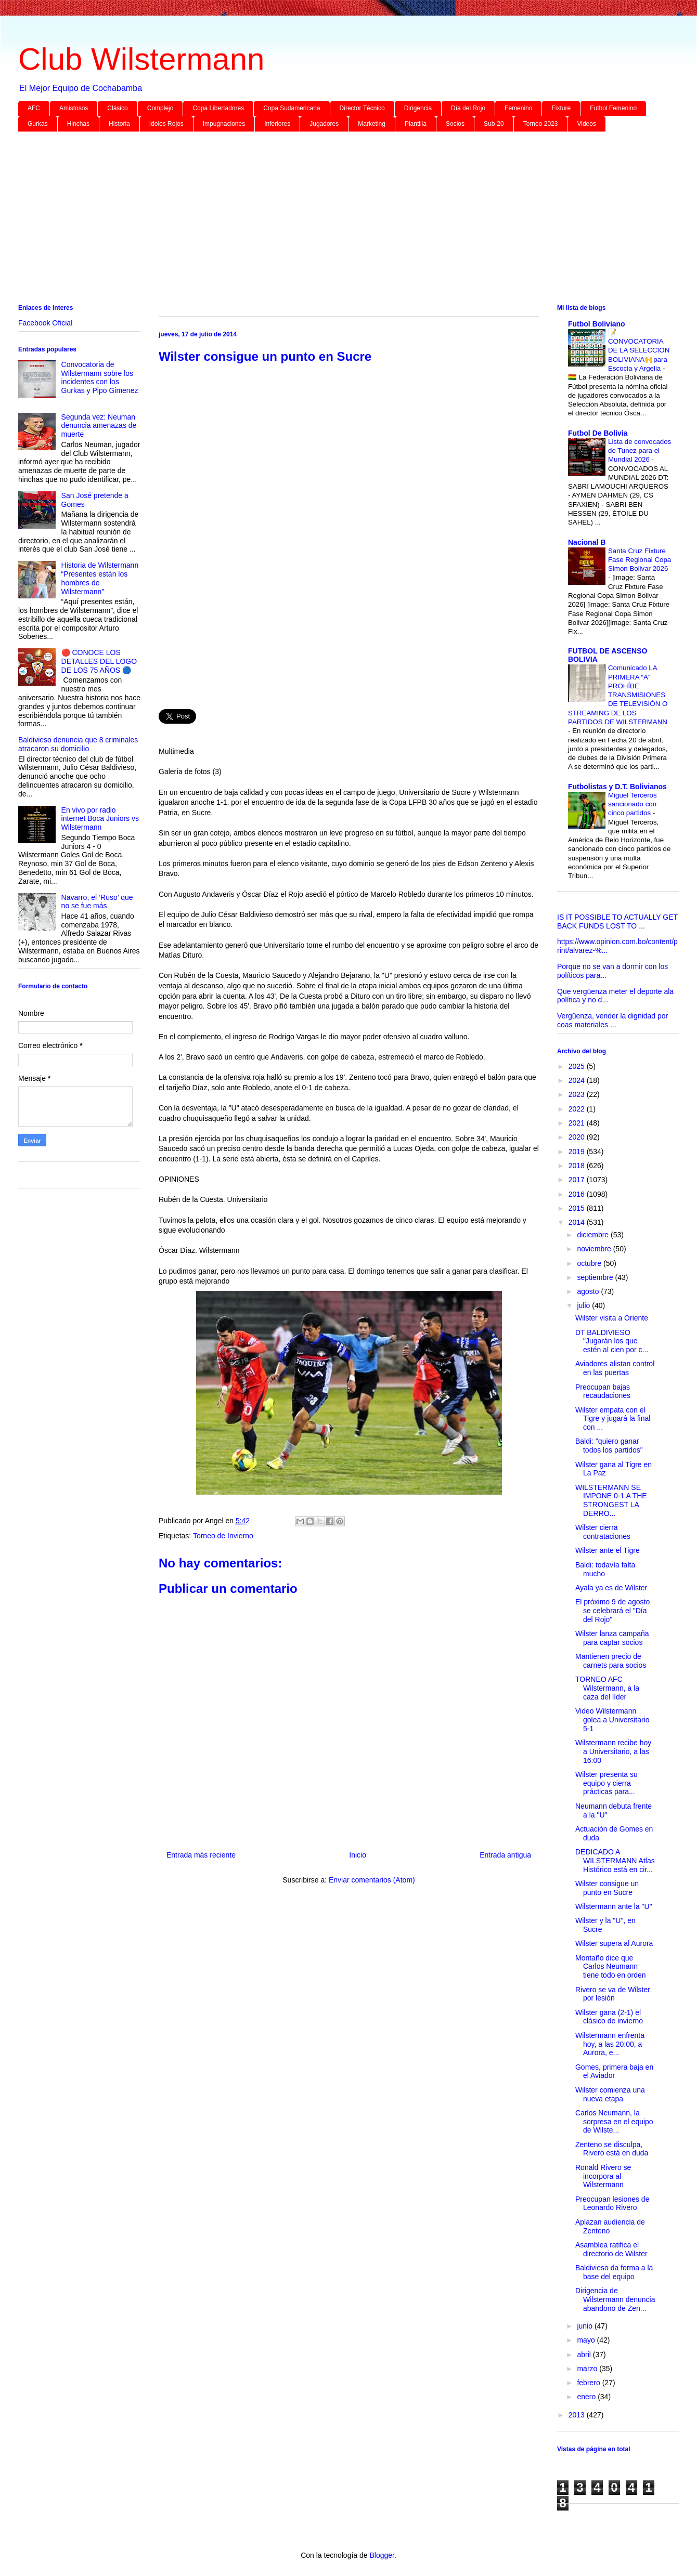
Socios (455, 123)
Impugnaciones (224, 123)
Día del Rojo (468, 108)
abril (584, 2354)
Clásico (117, 108)
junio (585, 2326)
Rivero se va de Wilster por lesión (612, 1994)
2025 (578, 1066)
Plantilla (416, 123)
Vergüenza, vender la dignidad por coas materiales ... (612, 1020)
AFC (34, 108)
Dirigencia (418, 108)
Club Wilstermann (141, 59)
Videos (586, 123)
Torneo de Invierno (223, 1536)
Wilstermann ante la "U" (613, 1906)
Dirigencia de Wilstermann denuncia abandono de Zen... (615, 2299)
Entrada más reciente (201, 1855)
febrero (589, 2382)
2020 (578, 1137)
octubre (590, 1263)
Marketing (371, 123)
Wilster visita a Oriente (611, 1318)
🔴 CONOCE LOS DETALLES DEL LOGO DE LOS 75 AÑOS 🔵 (99, 661)
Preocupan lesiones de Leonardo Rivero (612, 2203)
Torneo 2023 (540, 123)
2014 (578, 1222)
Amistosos (73, 108)
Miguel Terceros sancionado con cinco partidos (632, 804)
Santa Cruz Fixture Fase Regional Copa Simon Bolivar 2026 (639, 560)
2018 (578, 1165)
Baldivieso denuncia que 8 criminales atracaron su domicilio (78, 744)
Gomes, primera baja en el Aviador (614, 2071)
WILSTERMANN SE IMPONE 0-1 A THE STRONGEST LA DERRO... (611, 1500)
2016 (578, 1194)
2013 (578, 2415)
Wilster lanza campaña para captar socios (612, 1637)
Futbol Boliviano (596, 324)
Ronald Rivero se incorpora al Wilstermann (603, 2176)
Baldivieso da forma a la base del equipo (614, 2272)
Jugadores (324, 123)
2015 (578, 1208)
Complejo (160, 108)
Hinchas (78, 123)
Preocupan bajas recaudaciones (602, 1391)
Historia (119, 123)
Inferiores (277, 123)
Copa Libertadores (218, 108)
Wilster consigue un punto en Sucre (607, 1888)
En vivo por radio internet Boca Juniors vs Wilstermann (100, 819)
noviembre (595, 1249)
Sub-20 (494, 123)
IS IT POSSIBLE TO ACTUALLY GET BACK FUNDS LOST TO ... (617, 921)
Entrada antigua (505, 1855)
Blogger (381, 2555)
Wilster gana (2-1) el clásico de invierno (609, 2016)
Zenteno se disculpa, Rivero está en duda (611, 2148)
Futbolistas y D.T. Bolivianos (617, 786)
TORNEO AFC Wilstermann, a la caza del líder (607, 1688)
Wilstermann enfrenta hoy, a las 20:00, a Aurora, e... (609, 2044)
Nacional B (586, 542)
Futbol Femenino (613, 108)
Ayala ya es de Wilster (611, 1588)
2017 (578, 1179)
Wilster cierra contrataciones (602, 1531)
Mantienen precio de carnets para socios (610, 1660)
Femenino (518, 108)
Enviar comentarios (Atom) (372, 1880)
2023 (578, 1094)
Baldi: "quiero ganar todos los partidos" (609, 1445)
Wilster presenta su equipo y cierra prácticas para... (606, 1783)
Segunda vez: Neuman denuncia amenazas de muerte (99, 426)
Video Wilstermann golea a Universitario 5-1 (612, 1720)
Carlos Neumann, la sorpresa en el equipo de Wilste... (614, 2122)
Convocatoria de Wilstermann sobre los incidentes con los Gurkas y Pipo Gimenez (99, 377)
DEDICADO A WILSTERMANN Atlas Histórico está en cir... (615, 1861)
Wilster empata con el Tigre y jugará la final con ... (612, 1419)
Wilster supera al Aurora (614, 1943)
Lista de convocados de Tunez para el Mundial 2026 (639, 451)
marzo (588, 2368)
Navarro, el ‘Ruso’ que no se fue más (97, 901)
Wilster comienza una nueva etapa (610, 2094)
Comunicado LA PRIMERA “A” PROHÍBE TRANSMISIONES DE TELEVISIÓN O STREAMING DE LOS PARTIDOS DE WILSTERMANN (617, 695)
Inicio (357, 1855)
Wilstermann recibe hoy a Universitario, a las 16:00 (613, 1751)
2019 (578, 1151)
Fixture (561, 108)
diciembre (594, 1235)
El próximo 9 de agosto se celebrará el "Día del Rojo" (612, 1611)
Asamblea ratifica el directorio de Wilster (611, 2249)
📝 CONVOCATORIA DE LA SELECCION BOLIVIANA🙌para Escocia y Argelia (638, 350)
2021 (578, 1123)
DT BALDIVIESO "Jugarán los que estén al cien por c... (611, 1341)
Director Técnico (362, 108)
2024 (578, 1080)
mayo (587, 2340)
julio (584, 1305)
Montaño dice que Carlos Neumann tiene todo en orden (610, 1967)
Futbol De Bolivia (597, 433)
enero (587, 2396)
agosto (589, 1291)
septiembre (596, 1277)
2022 (578, 1109)
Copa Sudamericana (291, 108)
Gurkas (38, 123)
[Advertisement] (330, 220)
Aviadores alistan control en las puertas (614, 1368)
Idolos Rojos (166, 123)
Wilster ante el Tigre (607, 1550)
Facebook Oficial (45, 323)
